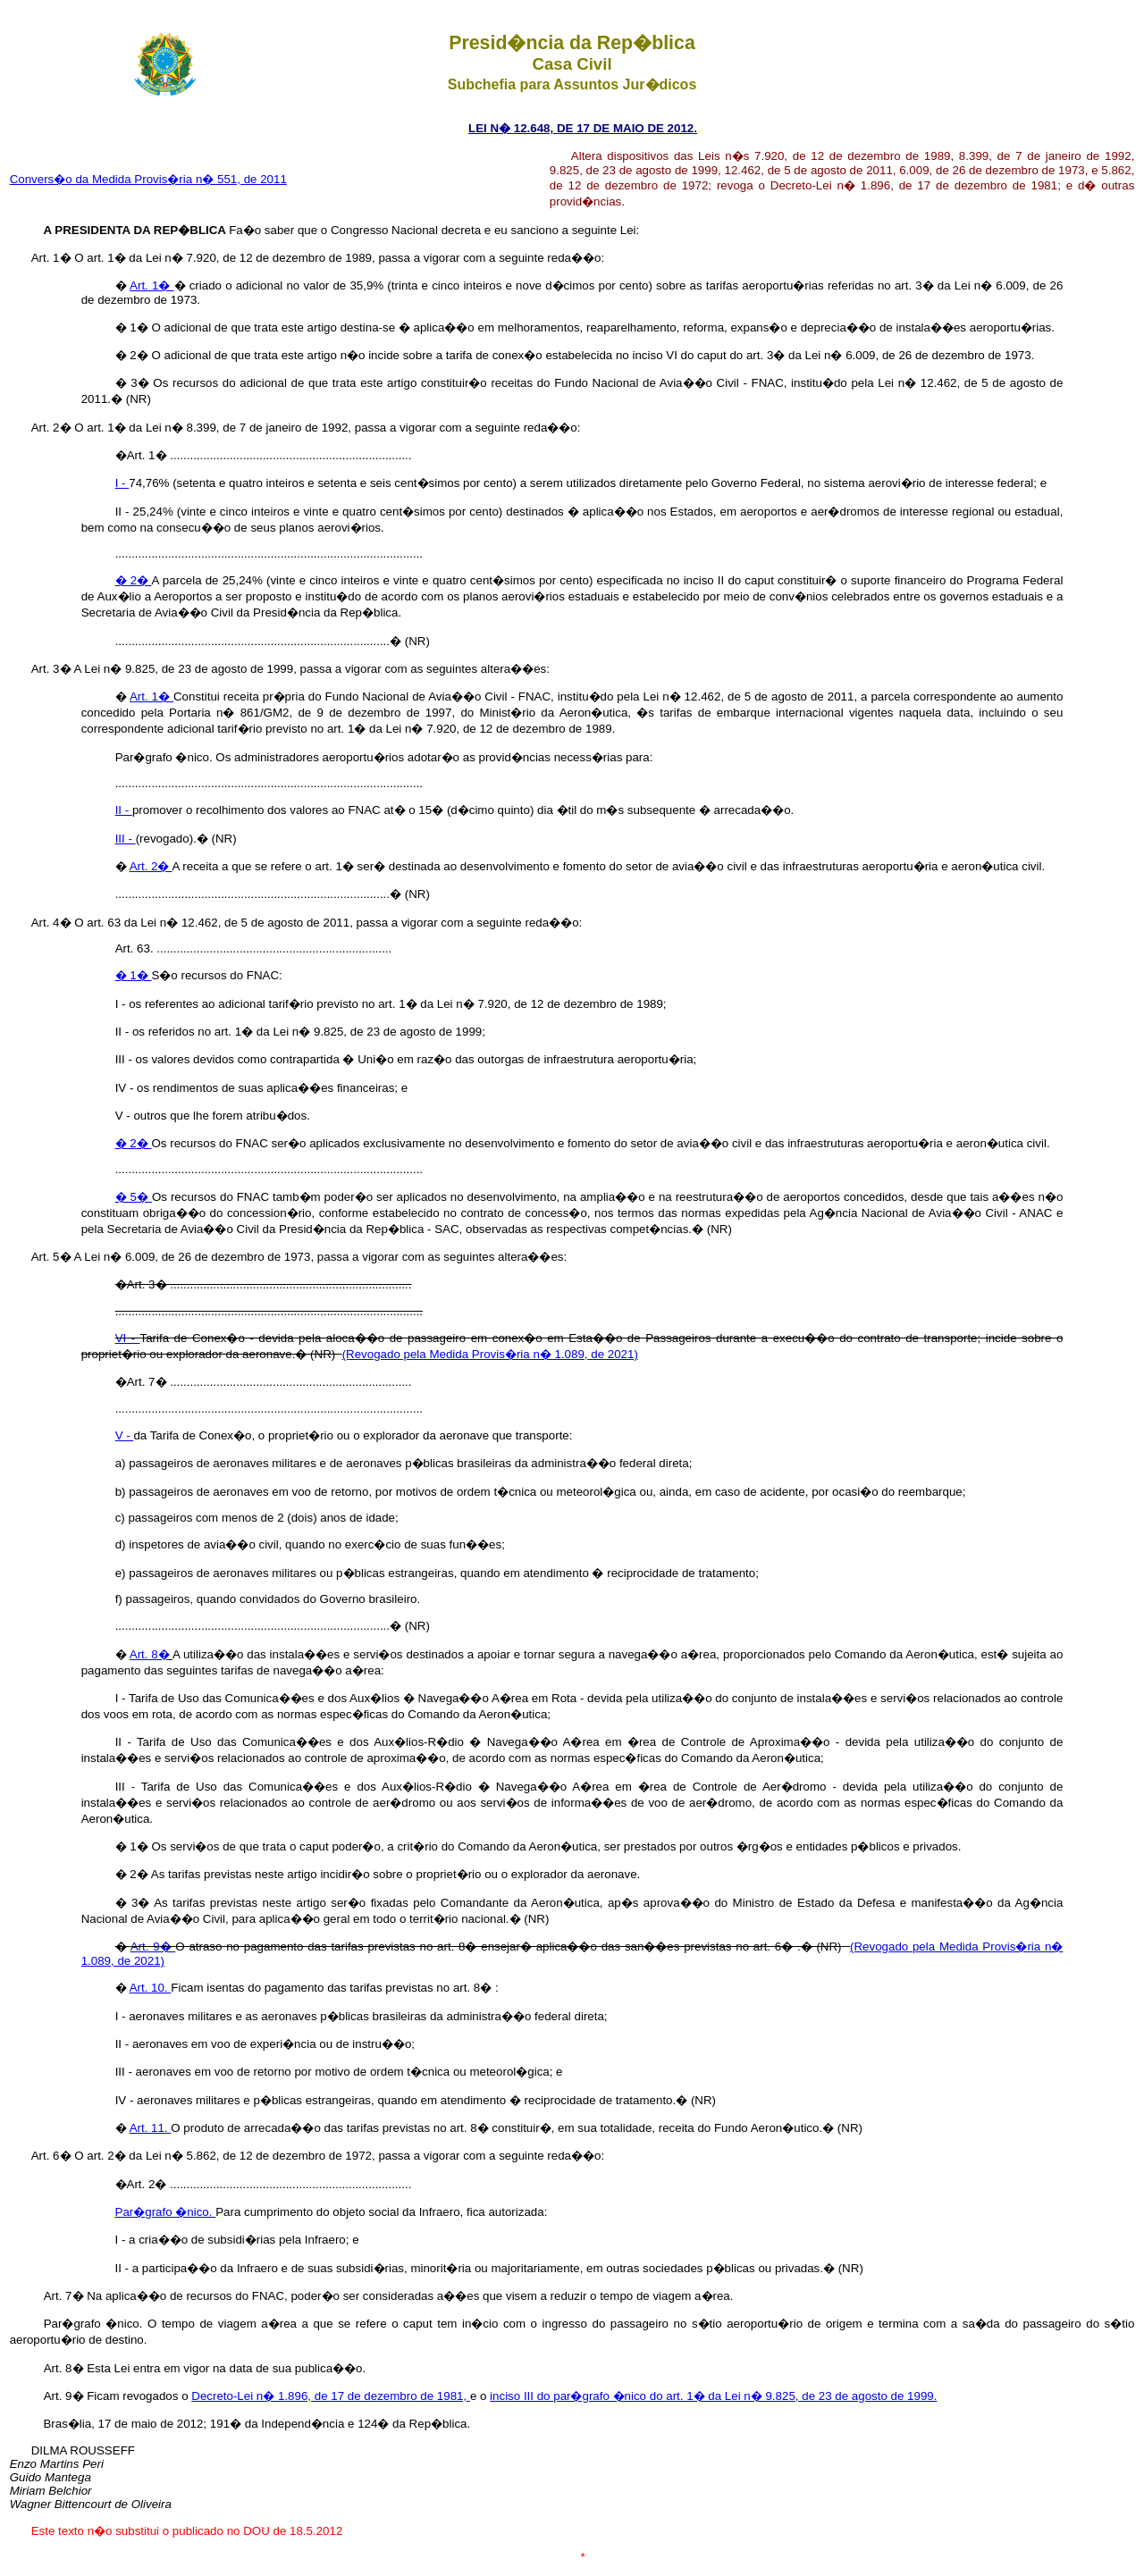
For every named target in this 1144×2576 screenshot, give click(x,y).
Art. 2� (151, 866)
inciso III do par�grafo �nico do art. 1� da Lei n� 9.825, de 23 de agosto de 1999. (713, 2396)
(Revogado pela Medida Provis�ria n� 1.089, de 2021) (490, 1354)
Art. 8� (151, 1654)
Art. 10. (151, 1987)
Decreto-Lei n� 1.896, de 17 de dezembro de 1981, (330, 2396)
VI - (127, 1338)
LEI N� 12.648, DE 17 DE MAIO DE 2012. (582, 128)
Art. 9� (153, 1946)
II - (123, 810)
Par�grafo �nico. (165, 2212)
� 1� (133, 975)
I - (122, 483)
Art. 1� (151, 285)
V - (124, 1435)
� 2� (133, 580)
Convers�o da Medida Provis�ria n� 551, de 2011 (148, 179)
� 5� (133, 1197)
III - (125, 838)
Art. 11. (151, 2128)
